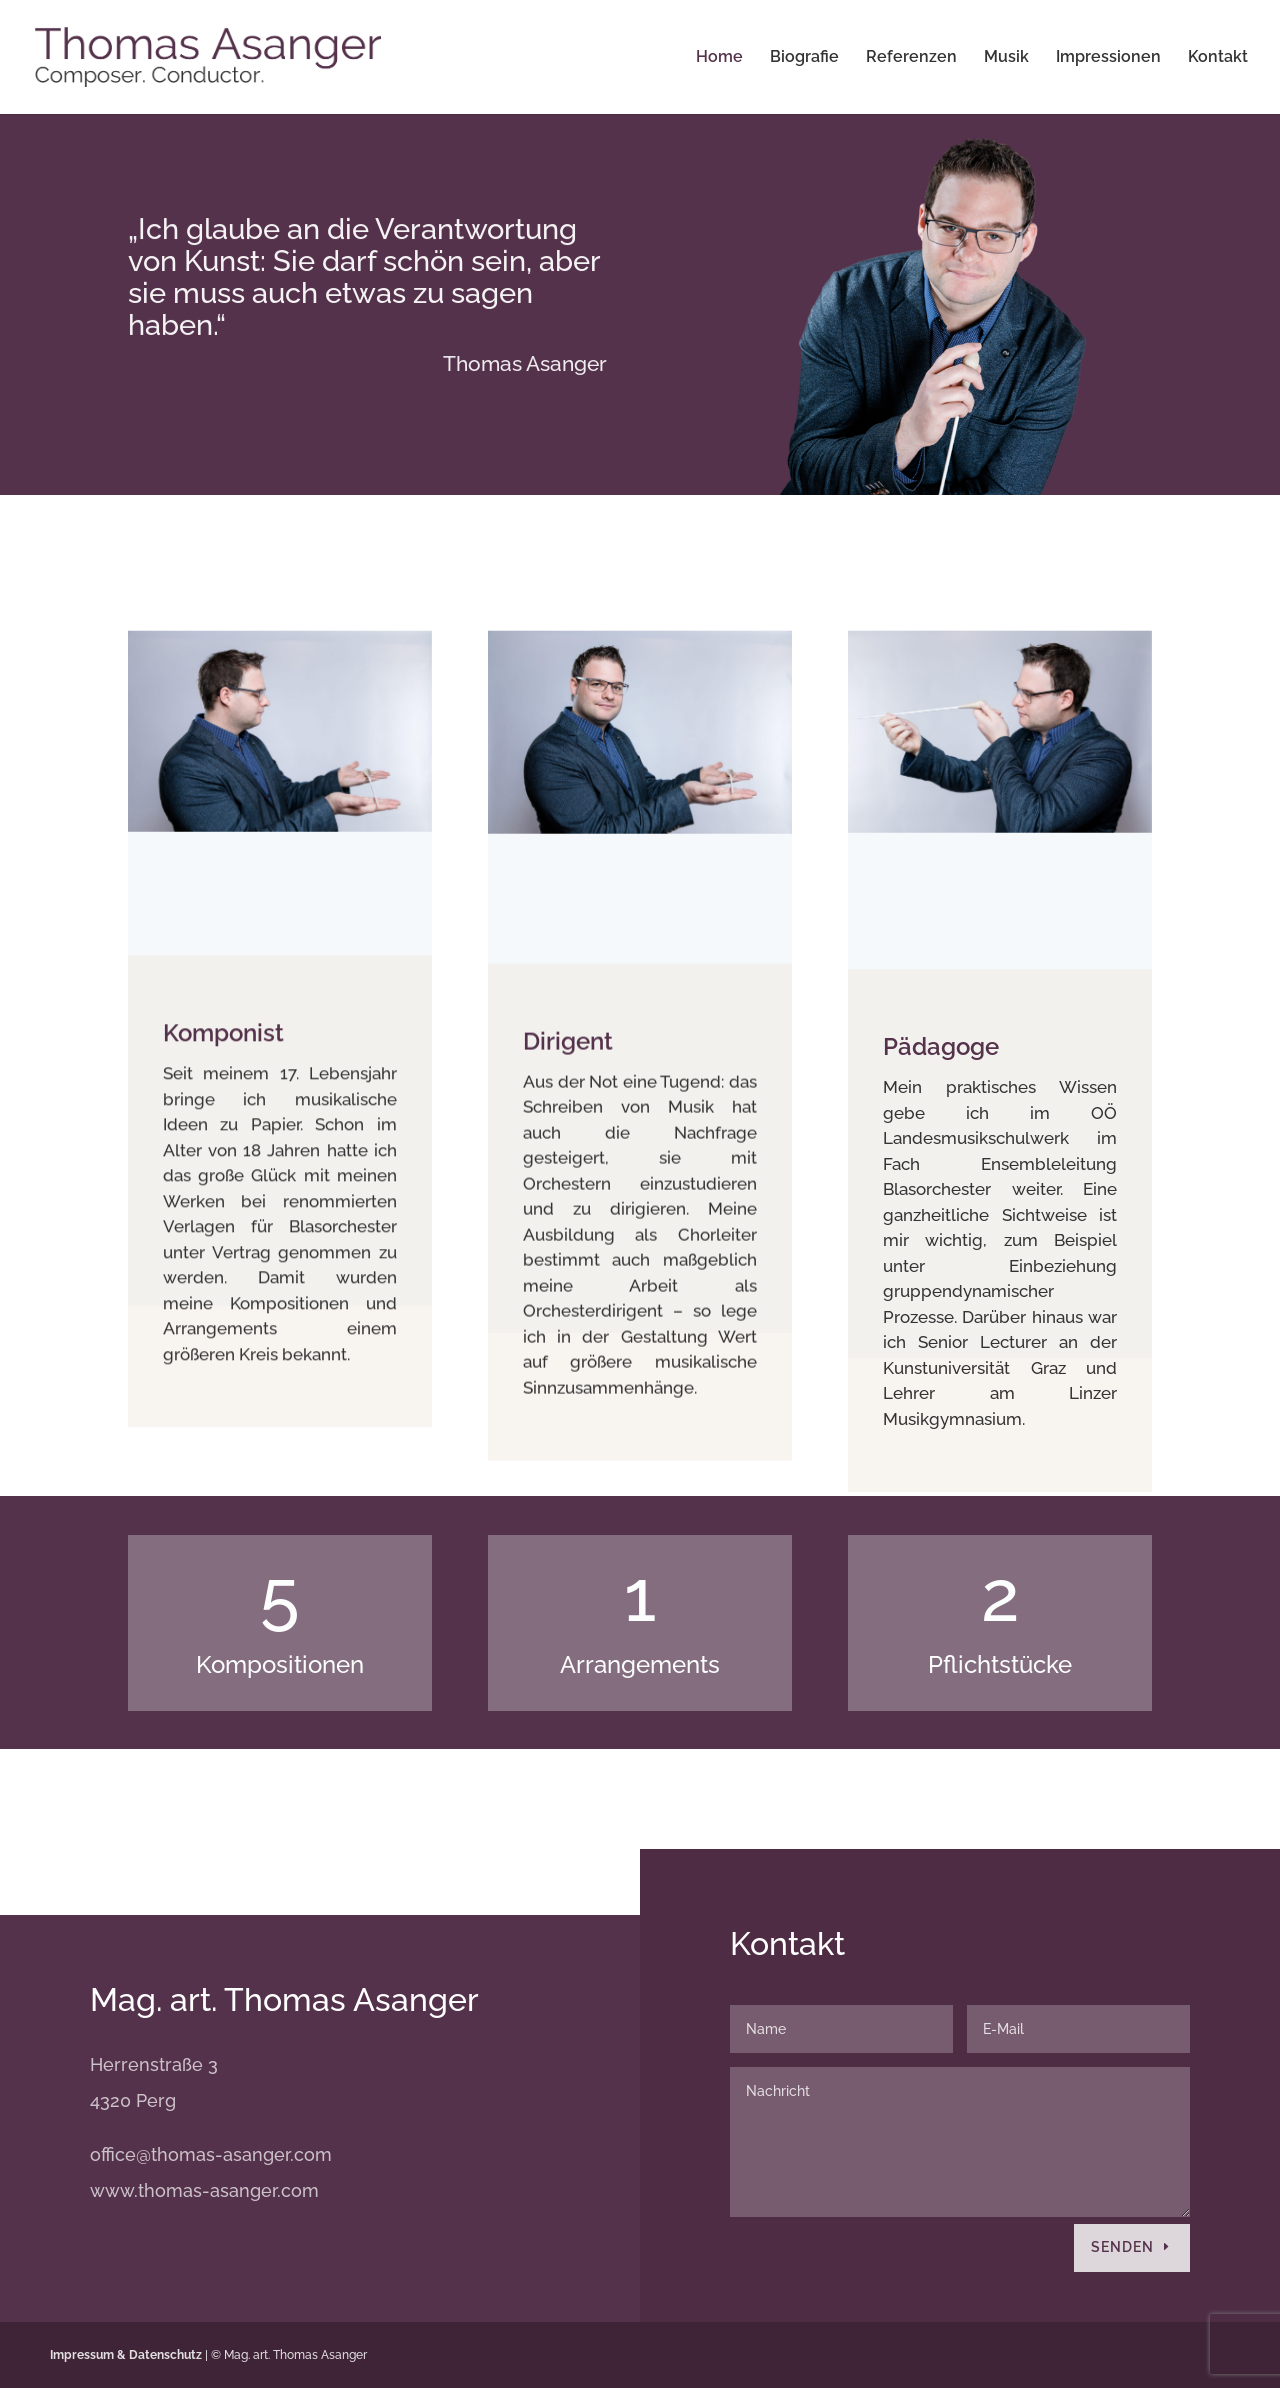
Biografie (804, 58)
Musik (1006, 58)
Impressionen (1108, 58)
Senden (1122, 2247)
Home (719, 58)
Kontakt (1218, 58)
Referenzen (911, 58)
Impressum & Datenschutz (126, 2355)
